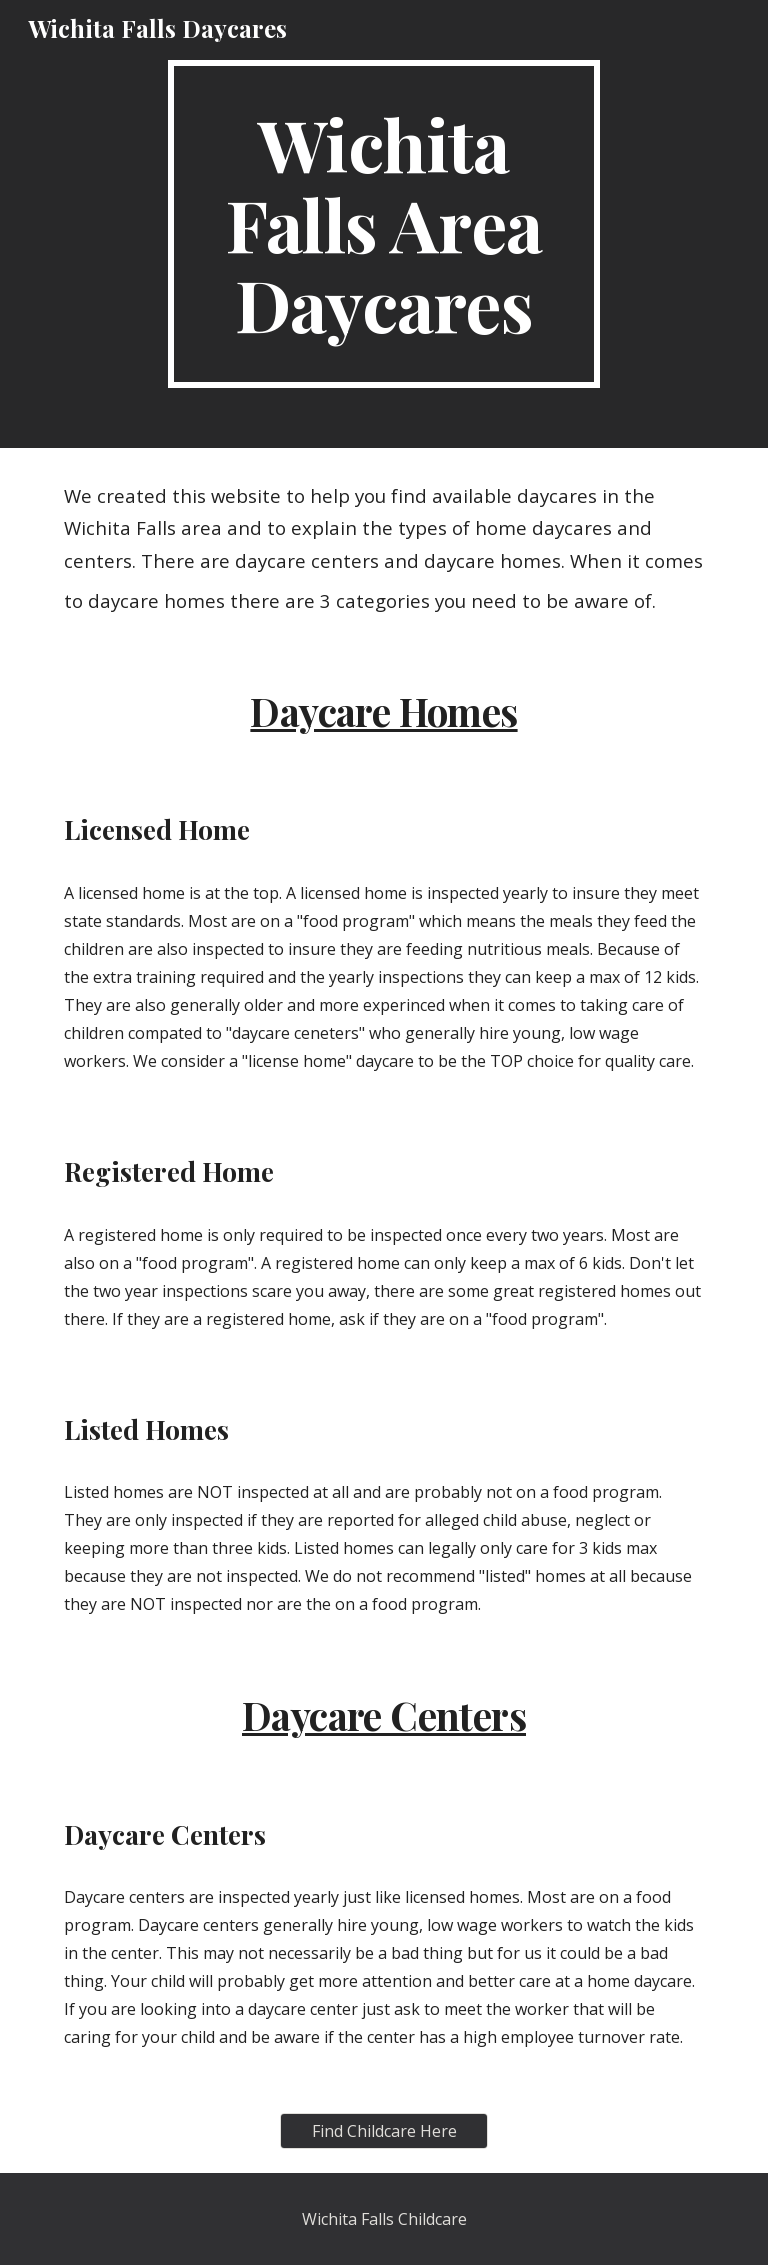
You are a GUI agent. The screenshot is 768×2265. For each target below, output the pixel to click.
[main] (383, 224)
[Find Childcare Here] (383, 2131)
